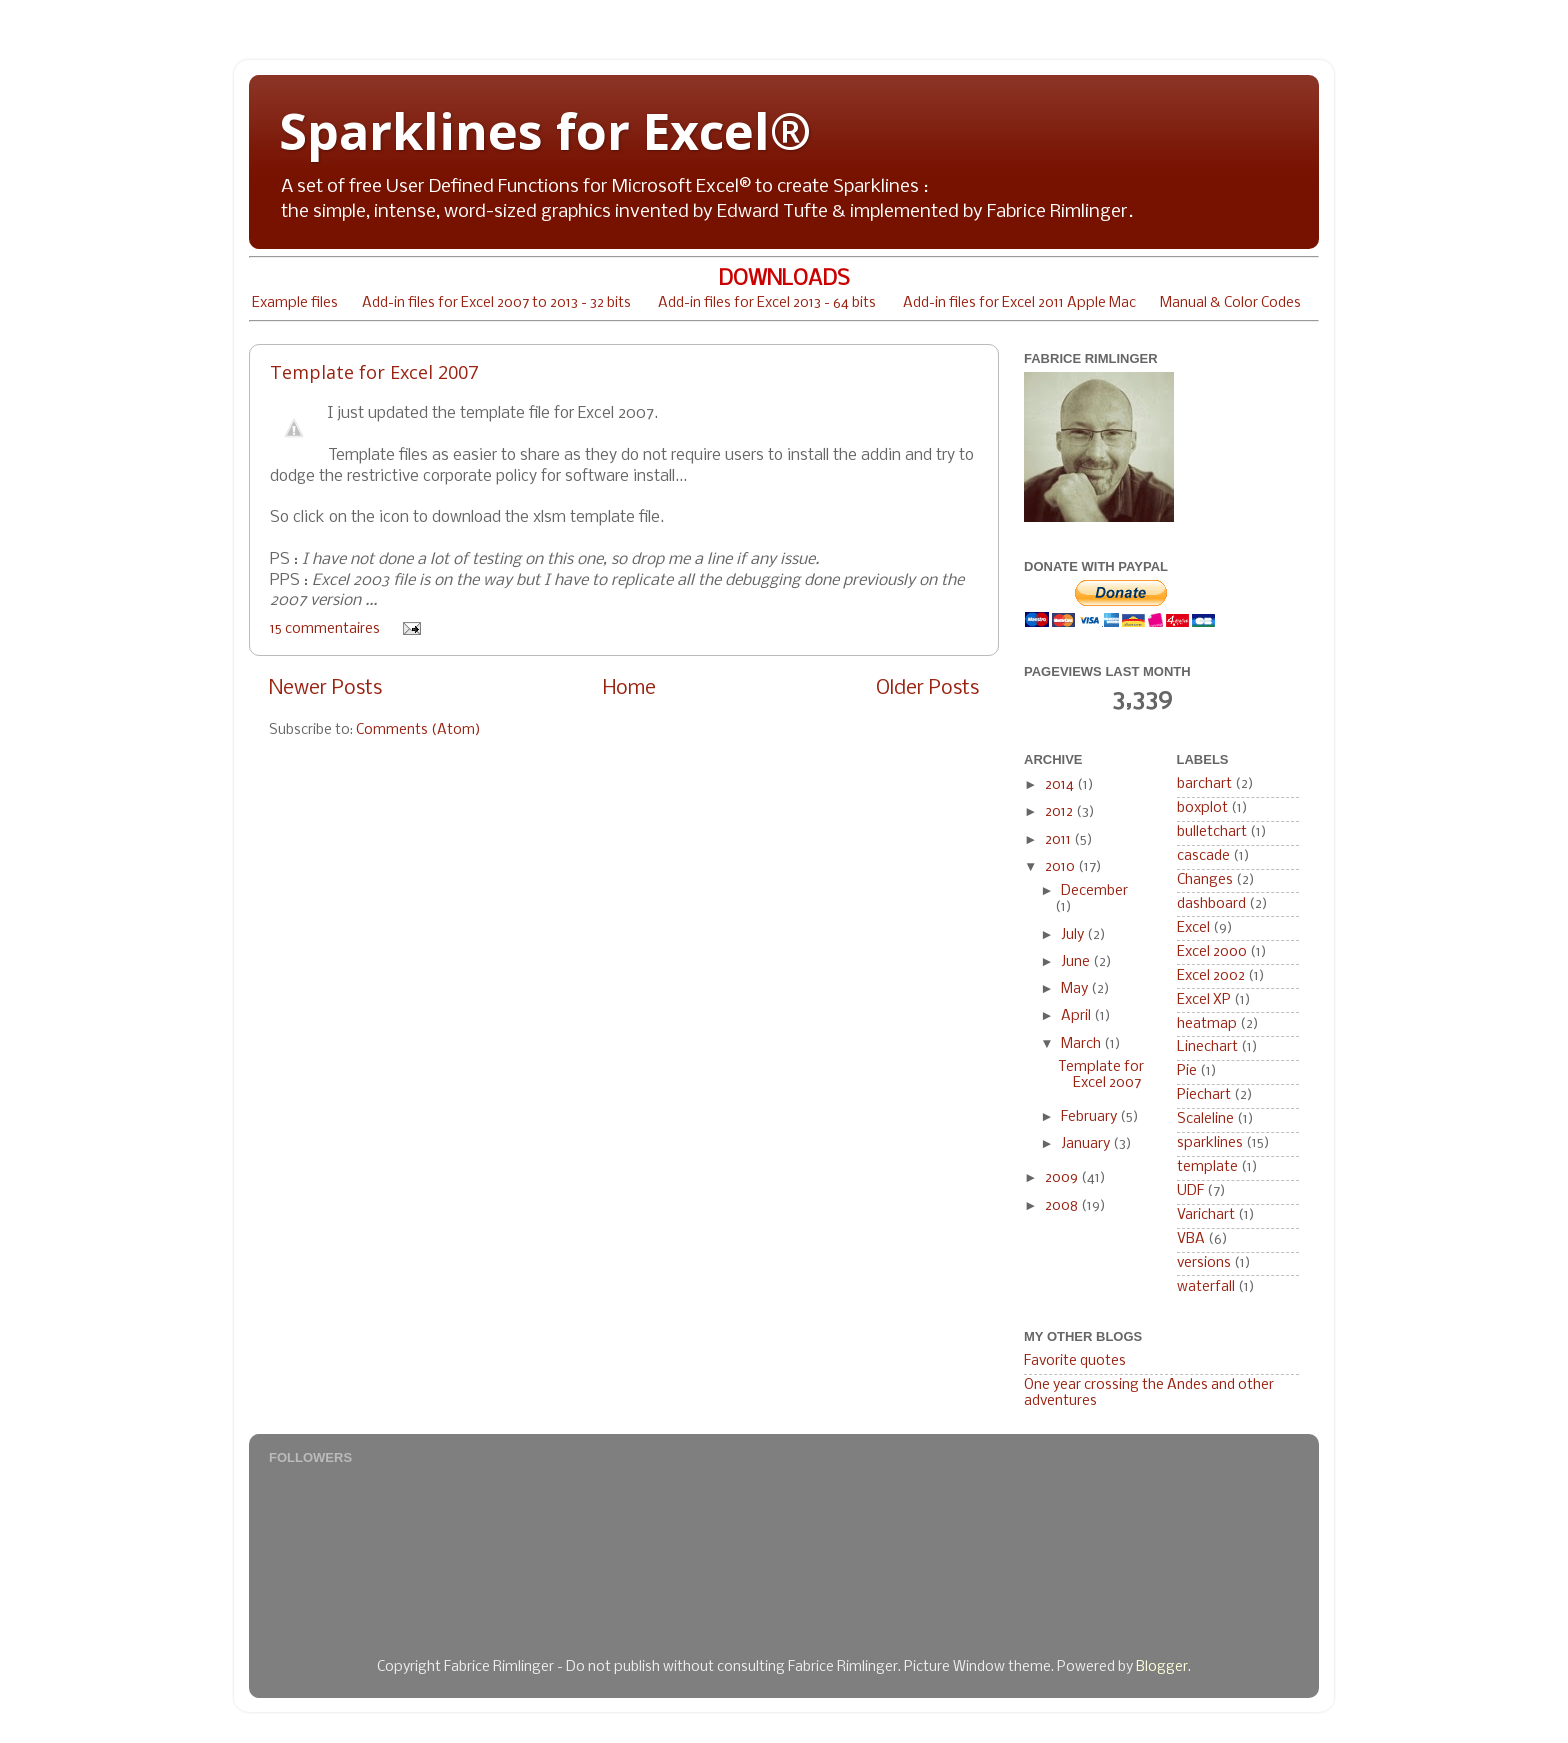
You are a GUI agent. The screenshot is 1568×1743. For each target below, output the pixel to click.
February (1090, 1117)
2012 (1060, 812)
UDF (1190, 1191)
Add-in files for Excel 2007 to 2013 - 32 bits (496, 303)
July (1074, 935)
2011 (1059, 840)
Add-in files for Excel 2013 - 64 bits (767, 303)
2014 (1061, 785)
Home (629, 688)
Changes (1205, 880)
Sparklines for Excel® (545, 131)
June (1077, 962)
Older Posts (927, 688)
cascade (1203, 856)
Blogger (1162, 1667)
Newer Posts (325, 688)
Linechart (1207, 1047)
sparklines (1210, 1143)
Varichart (1206, 1215)
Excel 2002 (1211, 976)
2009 (1063, 1178)
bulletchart (1212, 832)
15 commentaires (325, 629)
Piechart (1204, 1095)
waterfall (1206, 1287)
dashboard (1211, 904)
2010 (1061, 867)
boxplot (1202, 808)
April (1077, 1016)
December (1094, 891)
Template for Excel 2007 (374, 372)
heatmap (1207, 1024)
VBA (1191, 1239)
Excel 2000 (1212, 952)
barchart (1204, 784)
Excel (1193, 928)
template (1207, 1167)
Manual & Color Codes (1230, 303)
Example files (295, 303)
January (1087, 1144)
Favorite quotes (1075, 1361)
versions (1204, 1263)
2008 (1063, 1206)
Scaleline (1205, 1119)
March (1082, 1044)
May (1076, 989)
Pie (1187, 1071)
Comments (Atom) (418, 730)
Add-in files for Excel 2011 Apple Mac (1019, 303)
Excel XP (1204, 1000)
